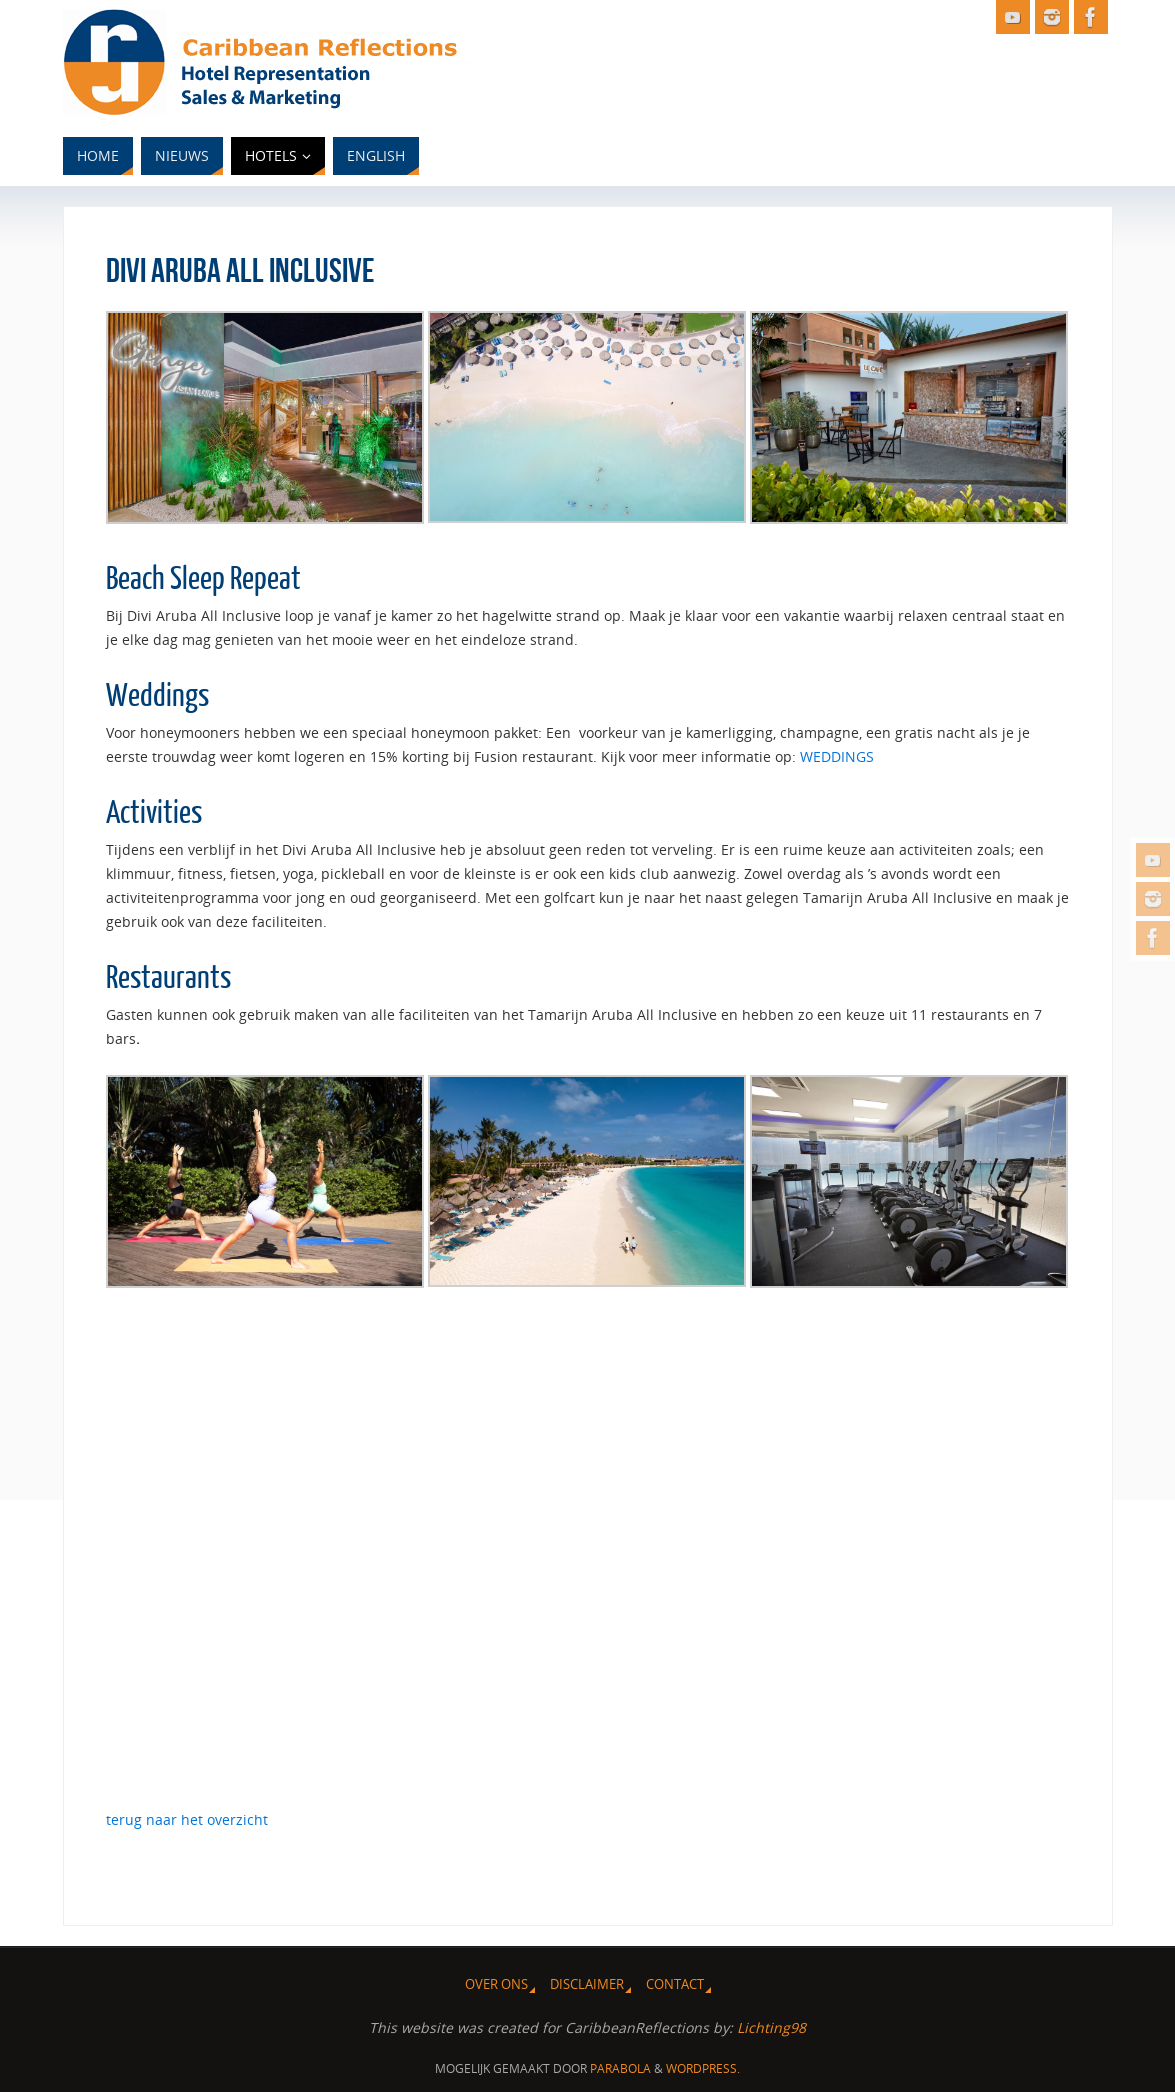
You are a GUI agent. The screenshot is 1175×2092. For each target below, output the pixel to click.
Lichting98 (771, 2027)
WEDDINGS (837, 756)
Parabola (620, 2068)
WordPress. (703, 2068)
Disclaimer (587, 1984)
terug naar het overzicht (187, 1819)
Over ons (496, 1984)
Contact (675, 1984)
